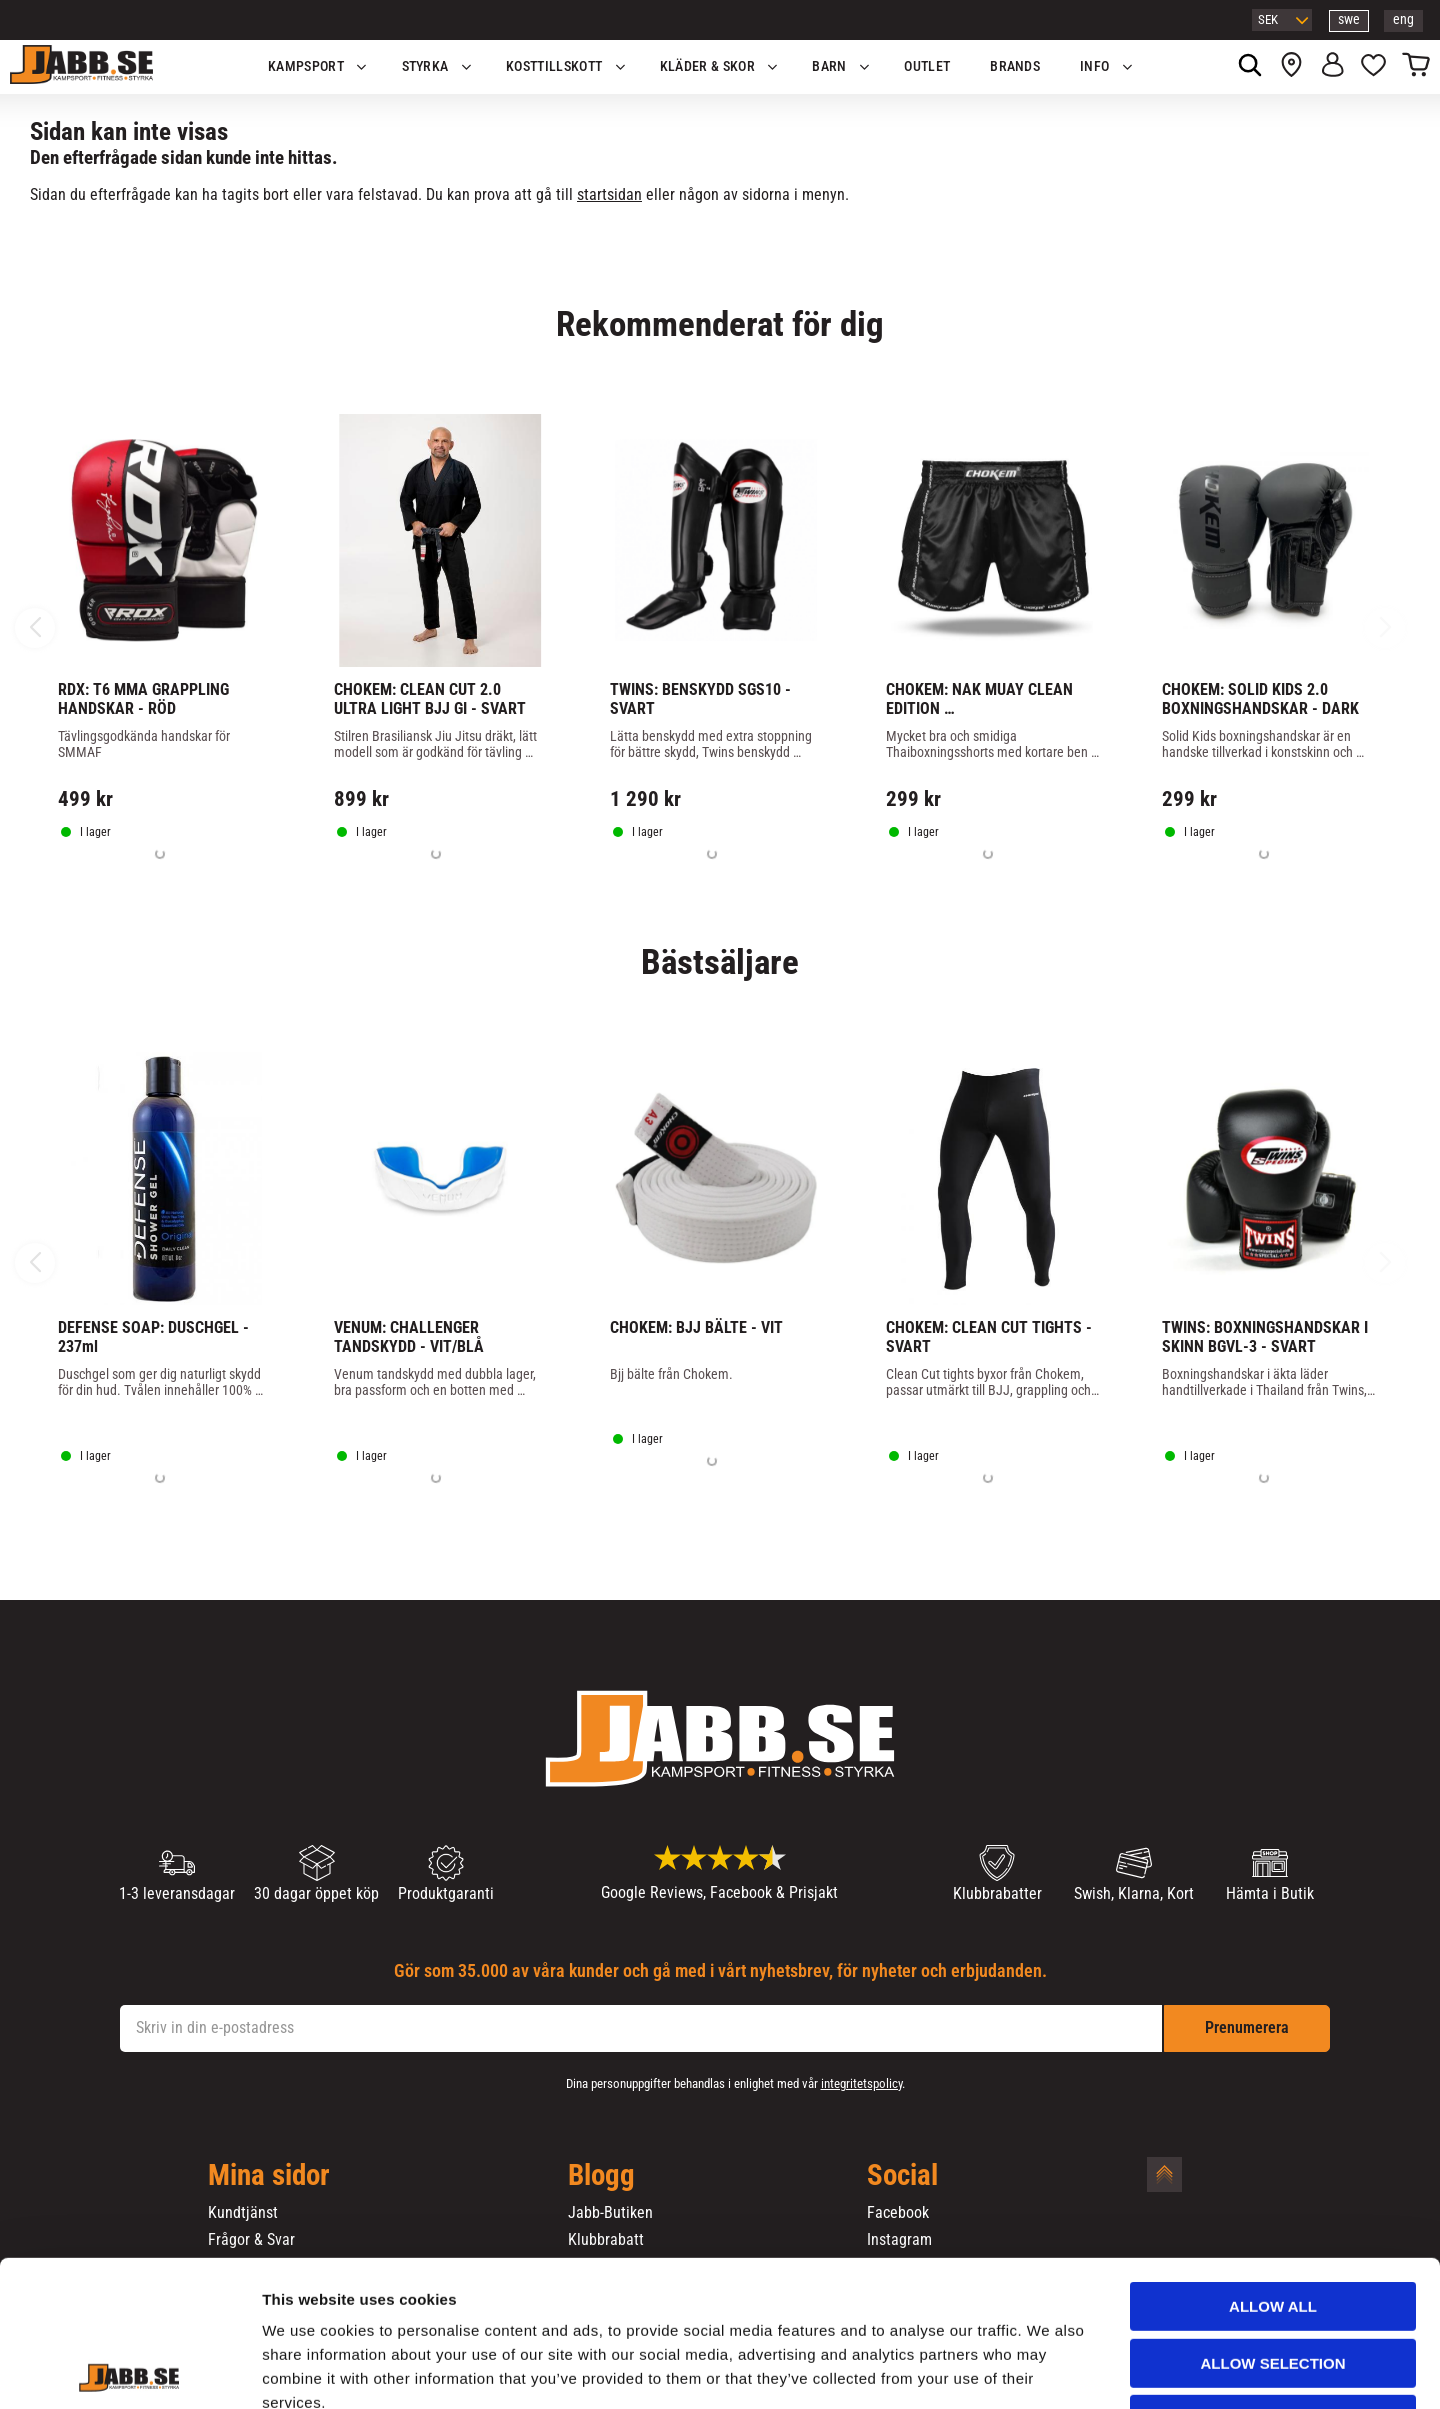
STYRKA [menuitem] (425, 66)
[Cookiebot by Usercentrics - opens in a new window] (129, 2370)
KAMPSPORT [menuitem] (306, 66)
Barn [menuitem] (829, 66)
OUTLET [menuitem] (927, 66)
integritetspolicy (861, 2083)
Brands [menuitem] (1015, 66)
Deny (1273, 2282)
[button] (1373, 67)
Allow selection (1273, 2226)
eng (1403, 19)
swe (1349, 19)
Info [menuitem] (1094, 66)
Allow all (1273, 2169)
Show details (1049, 2369)
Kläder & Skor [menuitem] (707, 66)
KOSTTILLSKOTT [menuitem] (554, 66)
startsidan (609, 194)
